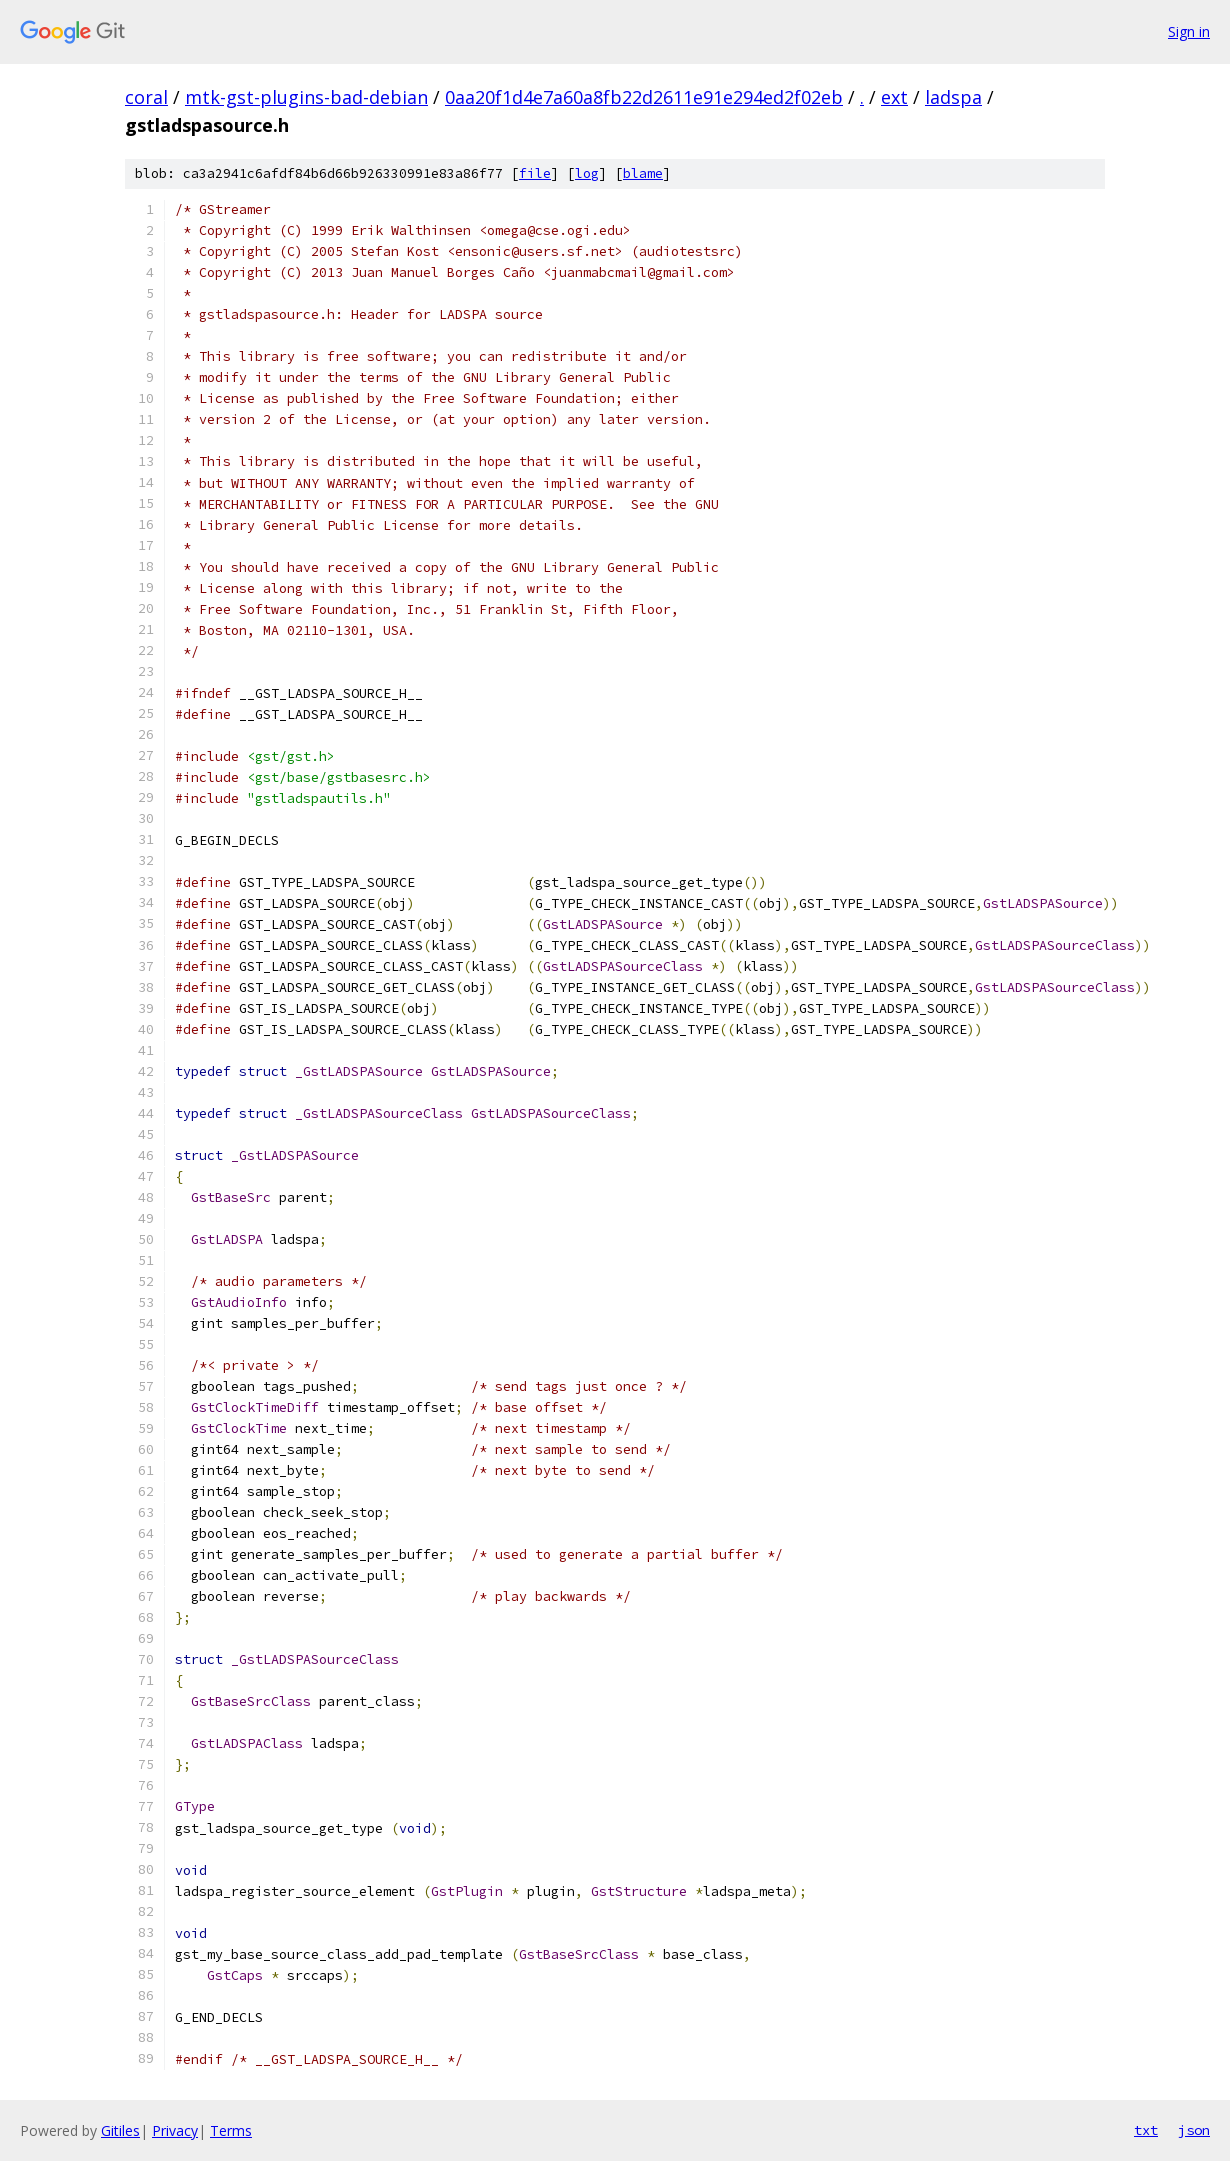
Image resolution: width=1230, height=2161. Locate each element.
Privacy (175, 2130)
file (535, 173)
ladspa (953, 97)
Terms (231, 2130)
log (587, 173)
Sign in (1189, 31)
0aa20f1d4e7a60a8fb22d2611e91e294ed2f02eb (644, 97)
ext (894, 97)
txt (1146, 2130)
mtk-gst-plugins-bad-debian (306, 97)
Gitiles (120, 2130)
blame (643, 173)
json (1194, 2130)
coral (146, 97)
